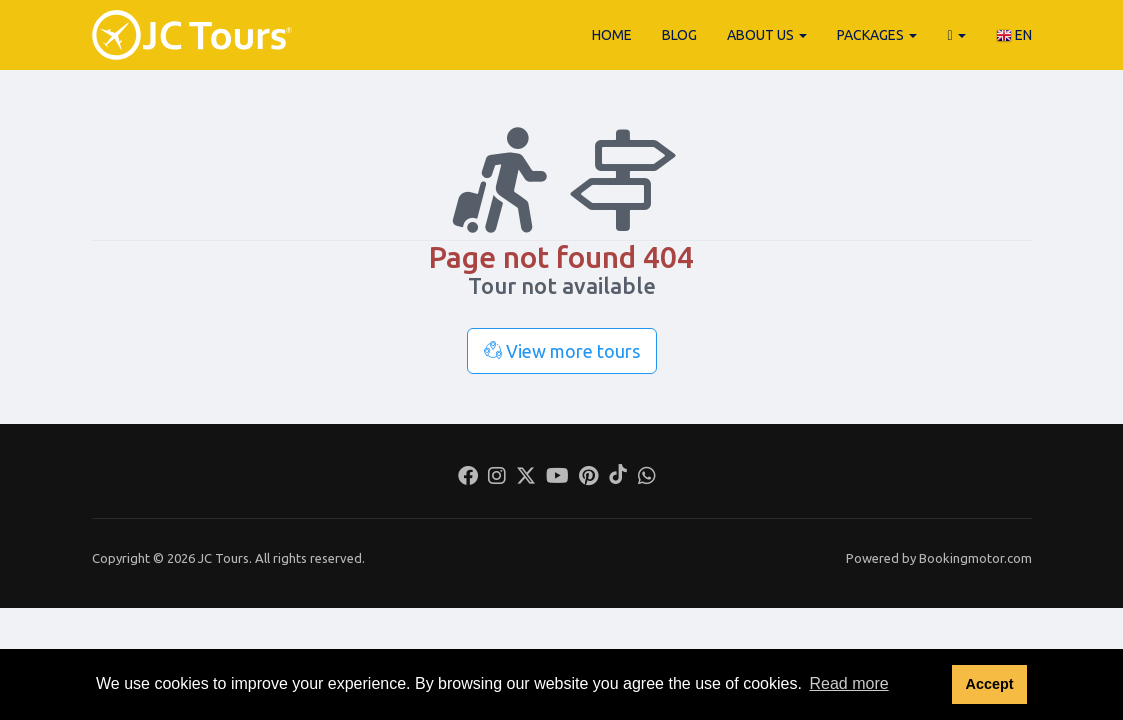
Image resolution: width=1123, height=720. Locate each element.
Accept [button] (989, 684)
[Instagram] (497, 478)
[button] (956, 35)
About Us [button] (767, 35)
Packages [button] (877, 35)
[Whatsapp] (647, 478)
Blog (679, 35)
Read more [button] (848, 683)
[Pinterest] (588, 478)
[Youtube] (557, 478)
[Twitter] (526, 478)
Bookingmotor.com (975, 558)
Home (612, 35)
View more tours (562, 351)
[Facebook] (468, 478)
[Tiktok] (618, 478)
